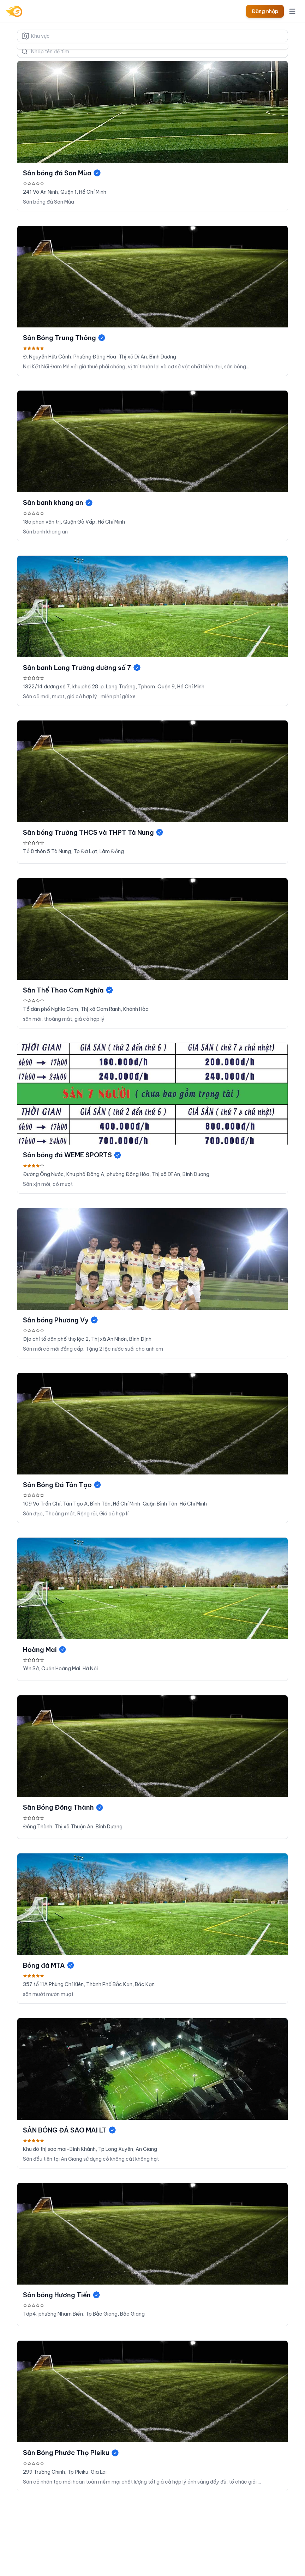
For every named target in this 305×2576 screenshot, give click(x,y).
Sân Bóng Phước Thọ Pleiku (71, 2453)
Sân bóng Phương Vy (60, 1320)
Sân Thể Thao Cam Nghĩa (68, 990)
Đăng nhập (265, 11)
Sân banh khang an (58, 503)
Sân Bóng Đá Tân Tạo (62, 1485)
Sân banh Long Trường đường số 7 (82, 668)
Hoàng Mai (45, 1650)
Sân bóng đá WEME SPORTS (72, 1155)
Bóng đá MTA (49, 1965)
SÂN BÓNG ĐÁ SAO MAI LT (69, 2130)
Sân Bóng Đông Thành (63, 1807)
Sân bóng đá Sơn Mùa (62, 173)
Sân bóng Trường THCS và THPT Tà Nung (93, 832)
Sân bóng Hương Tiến (62, 2295)
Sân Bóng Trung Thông (64, 338)
